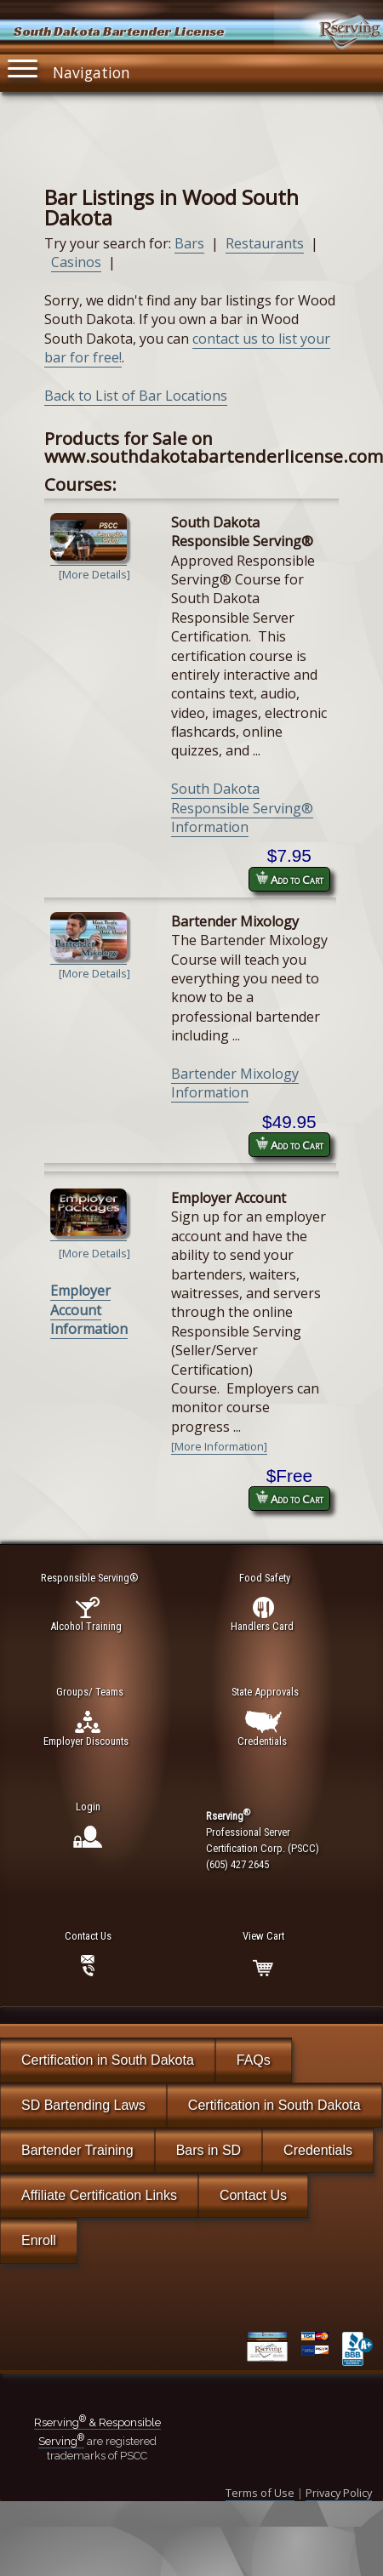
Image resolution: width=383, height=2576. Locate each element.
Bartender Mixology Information (235, 1083)
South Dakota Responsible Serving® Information (242, 807)
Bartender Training (77, 2150)
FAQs (254, 2060)
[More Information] (219, 1446)
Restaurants (265, 243)
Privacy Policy (339, 2492)
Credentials (317, 2150)
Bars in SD (208, 2150)
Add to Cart (289, 879)
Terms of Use (260, 2492)
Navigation (69, 68)
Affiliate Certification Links (99, 2195)
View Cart (263, 1935)
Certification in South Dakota (107, 2060)
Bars (189, 243)
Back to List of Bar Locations (135, 395)
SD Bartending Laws (83, 2105)
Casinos (76, 262)
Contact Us (253, 2195)
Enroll (38, 2240)
